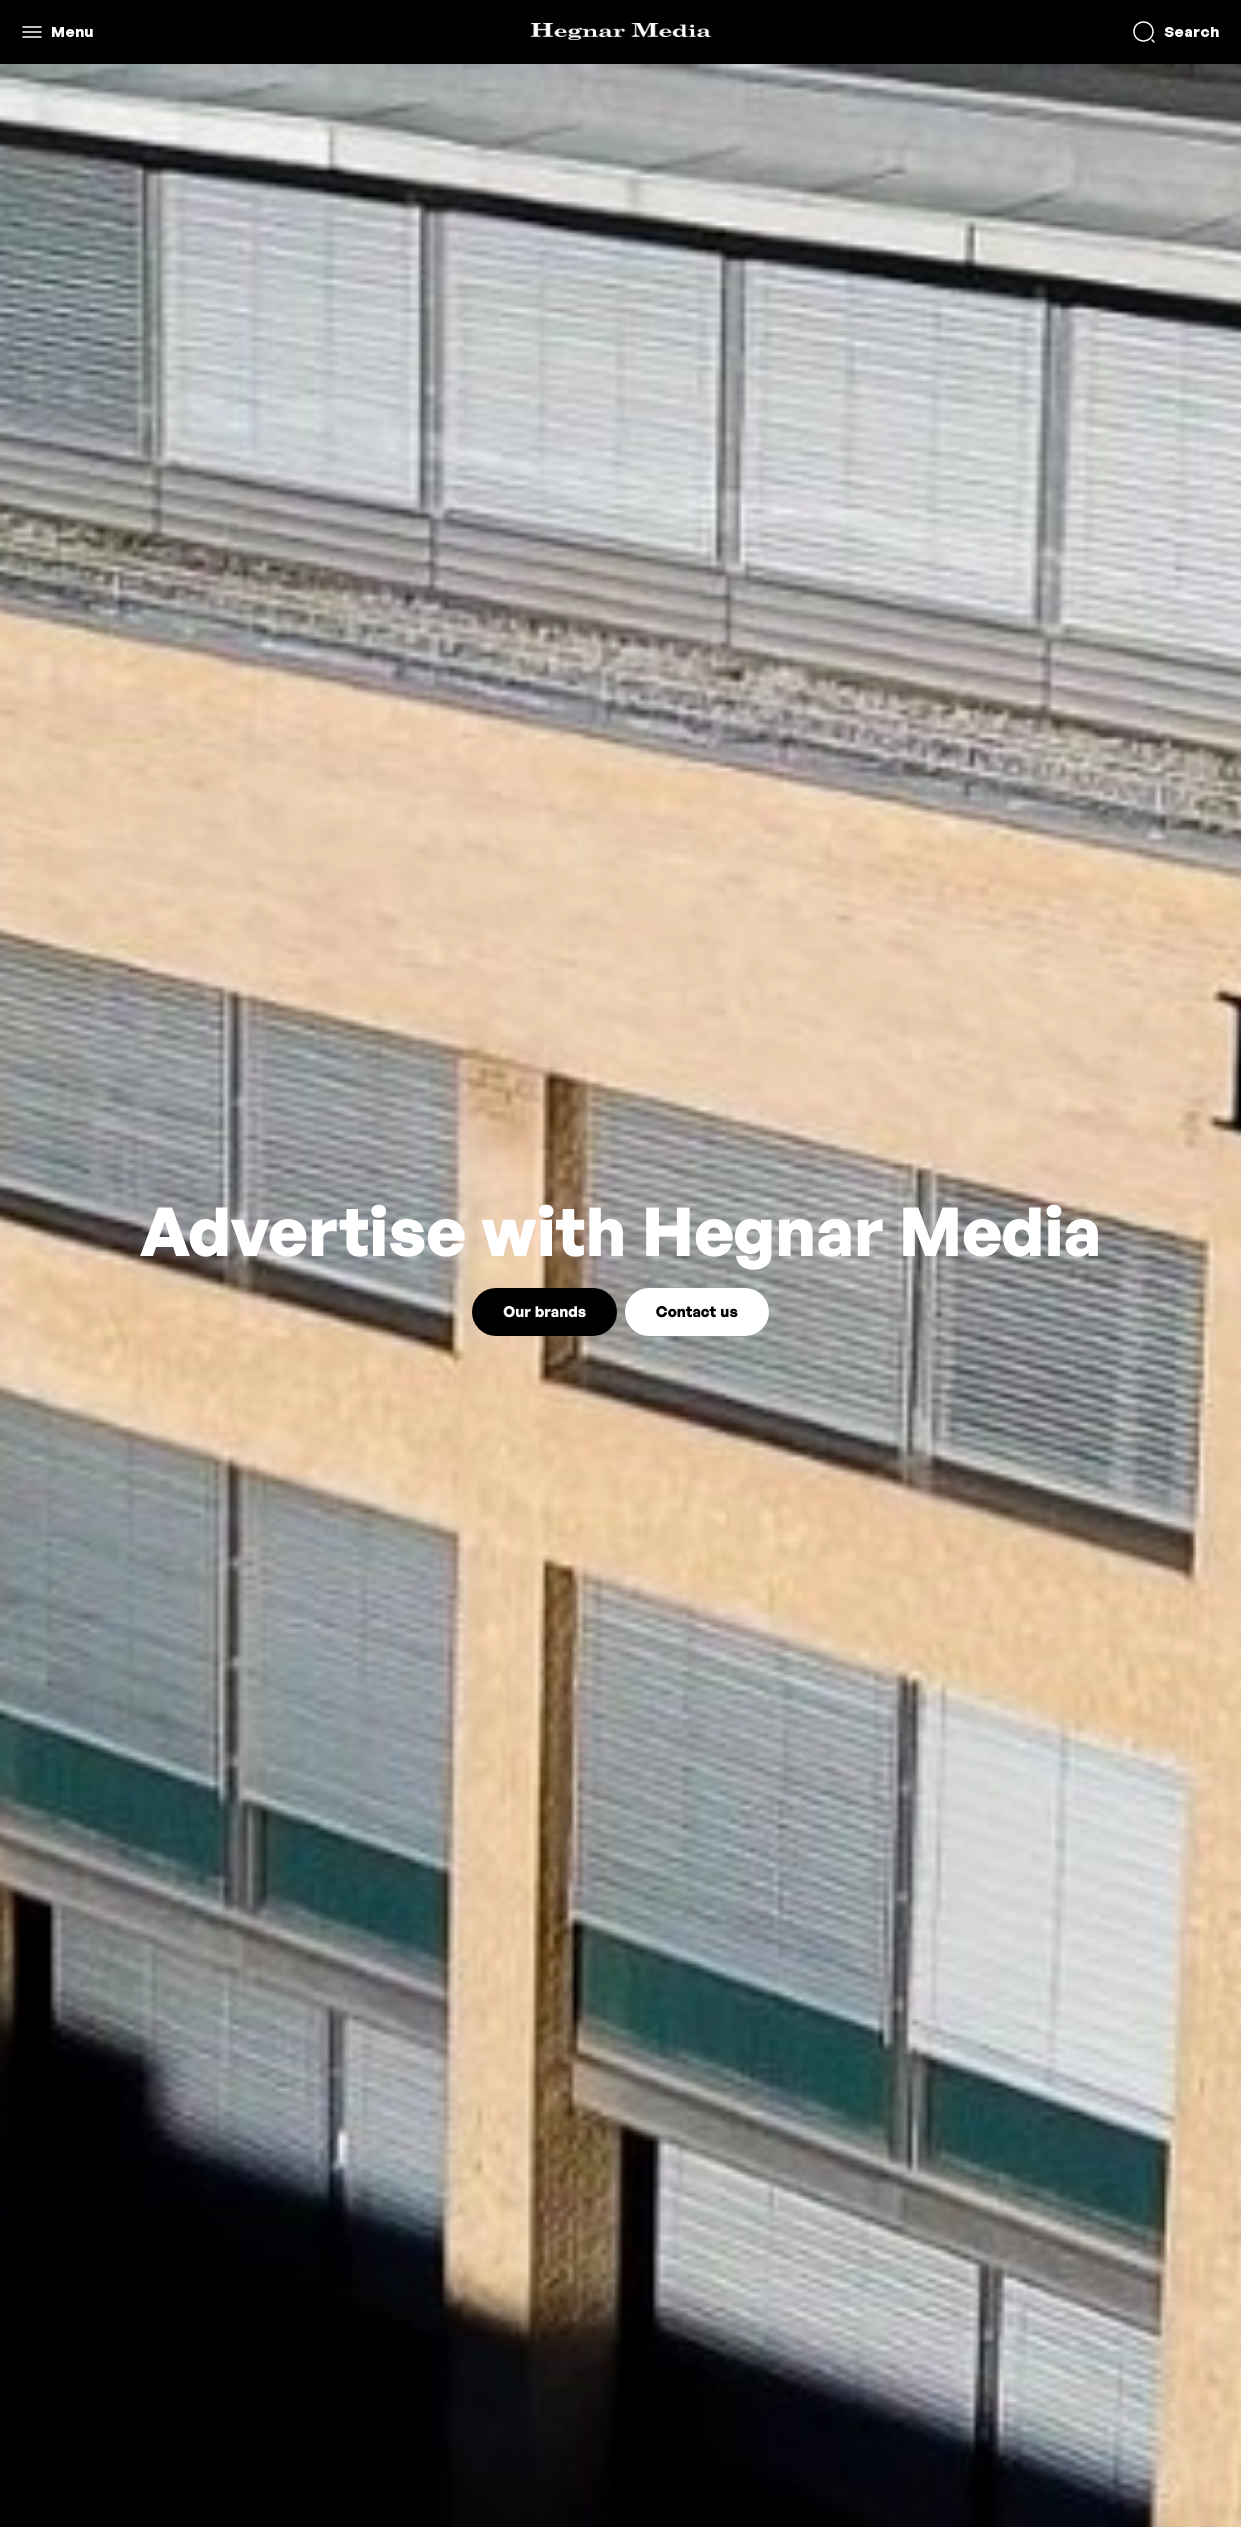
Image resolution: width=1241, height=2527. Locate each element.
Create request (1032, 31)
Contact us (697, 1311)
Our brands (544, 1311)
